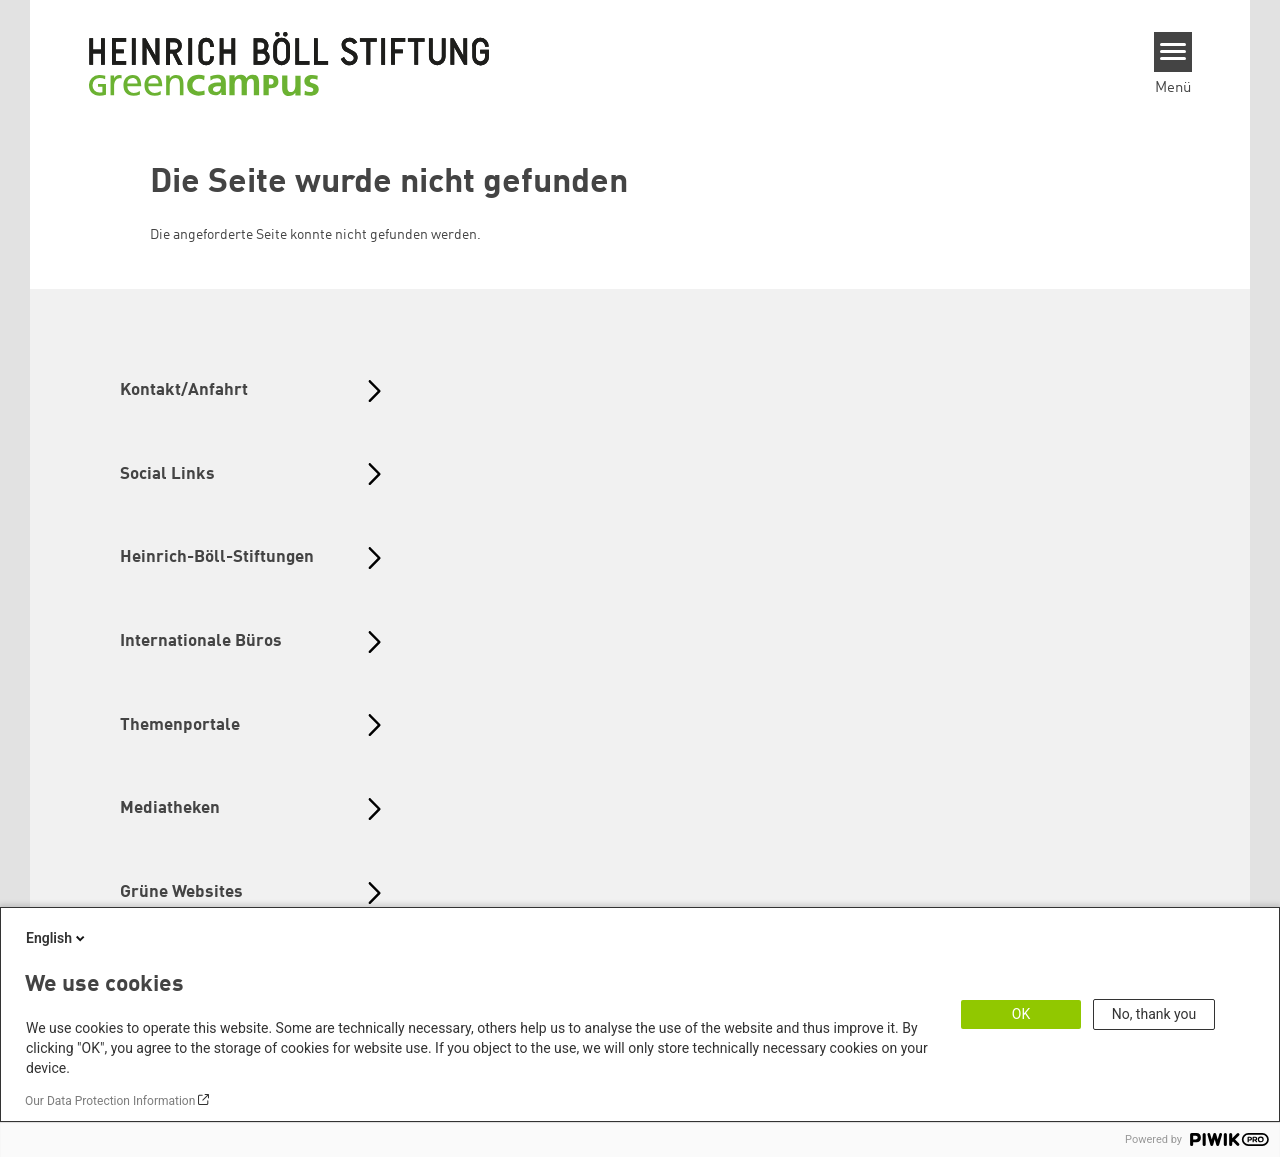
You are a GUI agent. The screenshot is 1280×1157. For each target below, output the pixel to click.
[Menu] (1173, 52)
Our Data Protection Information (110, 1101)
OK (1021, 1014)
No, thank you (1154, 1014)
